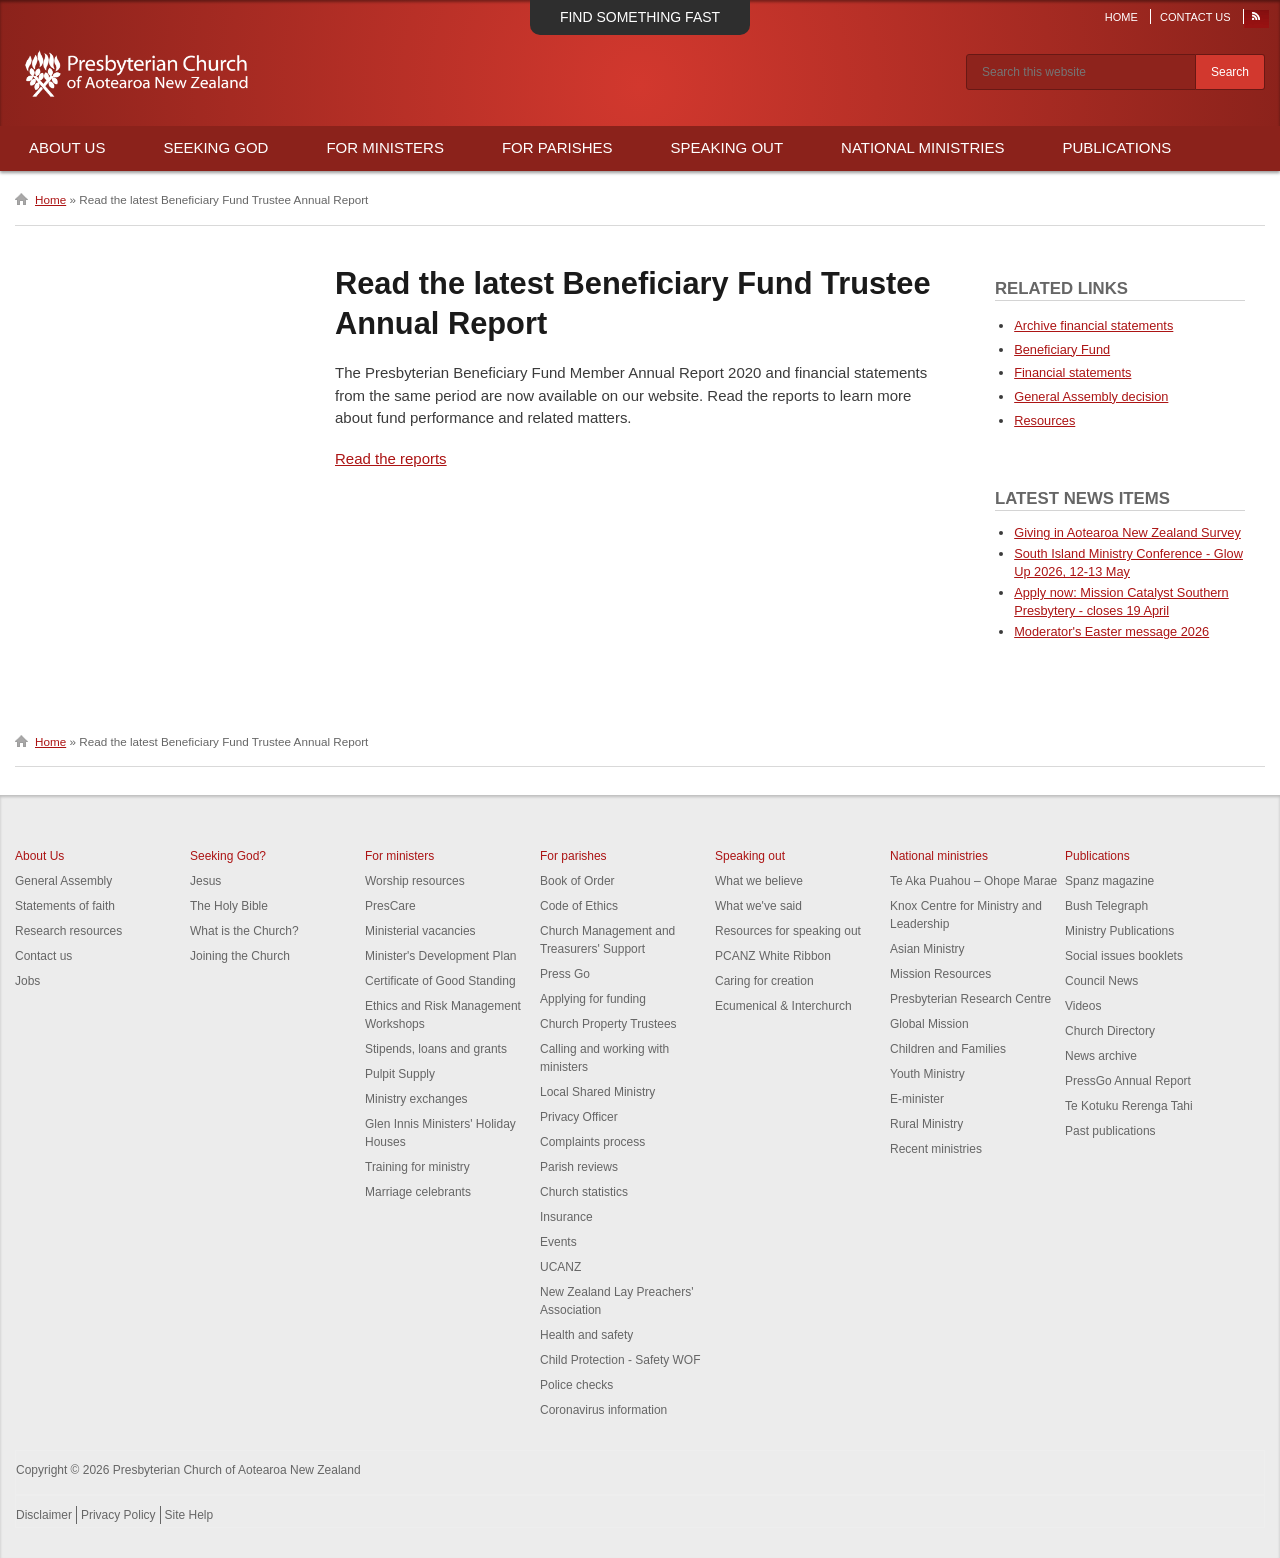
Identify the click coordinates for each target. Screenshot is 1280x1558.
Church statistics (584, 1192)
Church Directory (1110, 1031)
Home (1121, 17)
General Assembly (63, 881)
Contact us (43, 956)
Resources (1044, 420)
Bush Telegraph (1106, 906)
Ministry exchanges (416, 1099)
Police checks (576, 1385)
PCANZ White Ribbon (773, 956)
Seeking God (215, 147)
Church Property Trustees (608, 1024)
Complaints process (592, 1142)
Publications (1116, 147)
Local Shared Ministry (597, 1092)
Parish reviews (579, 1167)
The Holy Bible (229, 906)
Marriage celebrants (418, 1192)
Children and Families (948, 1049)
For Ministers (385, 147)
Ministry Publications (1119, 931)
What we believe (759, 881)
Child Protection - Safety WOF (620, 1360)
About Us (67, 147)
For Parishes (557, 147)
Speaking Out (727, 147)
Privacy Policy (118, 1515)
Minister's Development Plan (441, 956)
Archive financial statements (1093, 325)
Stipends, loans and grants (436, 1049)
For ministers (399, 856)
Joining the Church (240, 956)
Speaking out (750, 856)
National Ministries (922, 147)
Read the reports (391, 458)
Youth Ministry (927, 1074)
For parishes (573, 856)
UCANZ (560, 1267)
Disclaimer (44, 1515)
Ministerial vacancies (420, 931)
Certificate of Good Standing (440, 981)
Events (558, 1242)
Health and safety (586, 1335)
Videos (1083, 1006)
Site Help (189, 1515)
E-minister (917, 1099)
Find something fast (640, 17)
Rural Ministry (926, 1124)
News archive (1101, 1056)
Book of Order (577, 881)
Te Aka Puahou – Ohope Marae (973, 881)
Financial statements (1072, 372)
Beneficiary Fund (1062, 349)
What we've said (758, 906)
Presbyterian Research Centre (970, 999)
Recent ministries (936, 1149)
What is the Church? (244, 931)
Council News (1101, 981)
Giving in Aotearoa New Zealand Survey (1127, 532)
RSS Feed (1257, 21)
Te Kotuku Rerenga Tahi (1129, 1106)
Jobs (27, 981)
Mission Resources (940, 974)
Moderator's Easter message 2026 (1111, 631)
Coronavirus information (603, 1410)
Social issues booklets (1124, 956)
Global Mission (929, 1024)
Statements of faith (65, 906)
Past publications (1110, 1131)
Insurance (566, 1217)
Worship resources (415, 881)
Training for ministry (417, 1167)
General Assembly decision (1091, 396)
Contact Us (1195, 17)
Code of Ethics (579, 906)
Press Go (565, 974)
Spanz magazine (1109, 881)
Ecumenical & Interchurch (783, 1006)
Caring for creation (764, 981)
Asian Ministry (927, 949)
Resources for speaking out (788, 931)
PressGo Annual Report (1128, 1081)
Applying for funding (593, 999)
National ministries (939, 856)
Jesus (205, 881)
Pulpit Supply (400, 1074)
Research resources (68, 931)
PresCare (390, 906)
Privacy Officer (579, 1117)
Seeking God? (228, 856)
